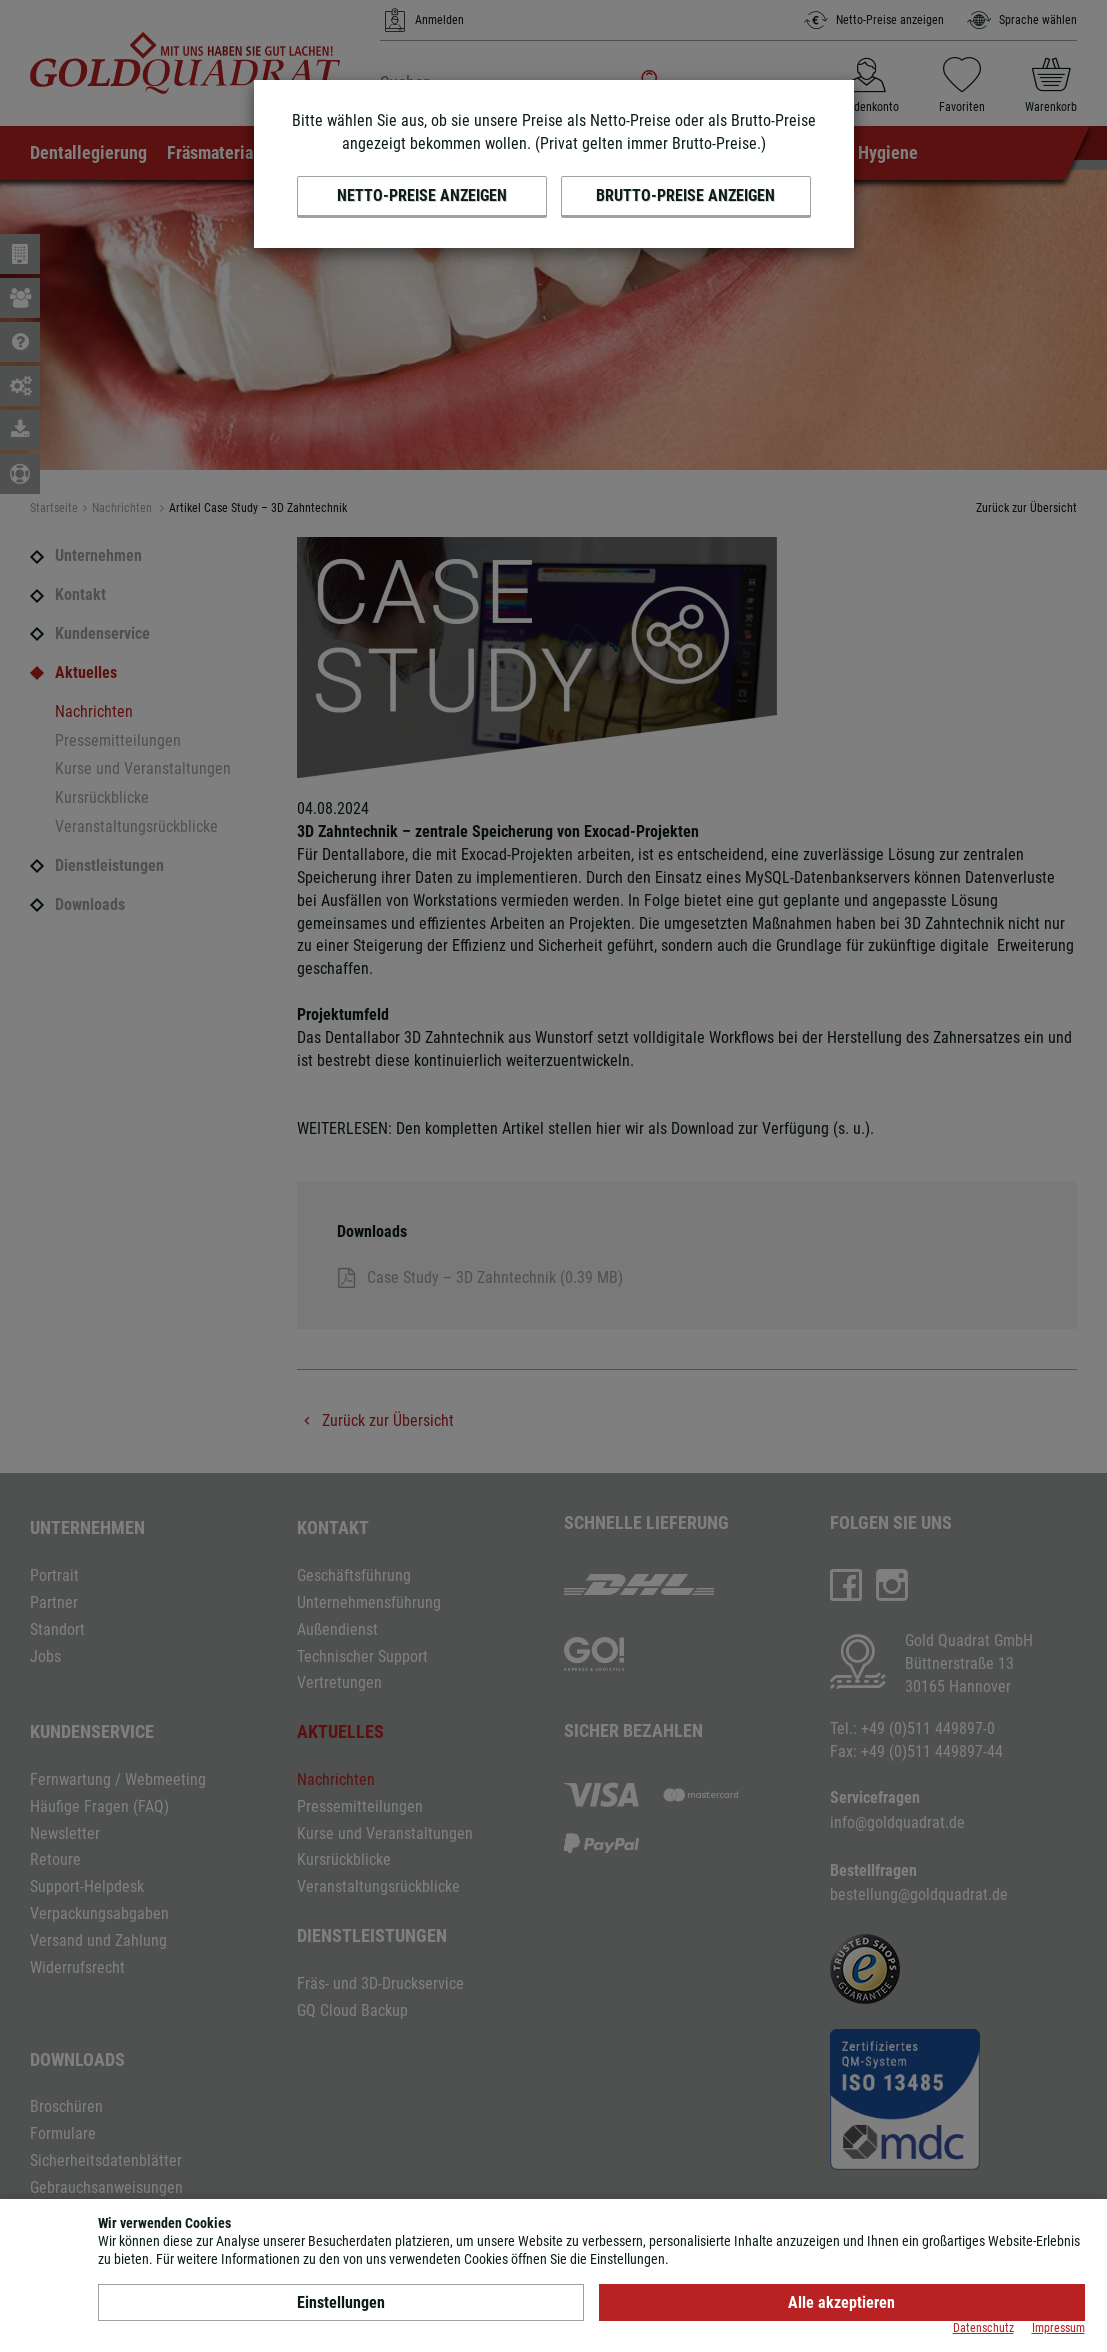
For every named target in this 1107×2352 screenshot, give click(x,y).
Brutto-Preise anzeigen (685, 195)
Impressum (1058, 2328)
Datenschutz (983, 2328)
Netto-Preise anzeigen (422, 195)
